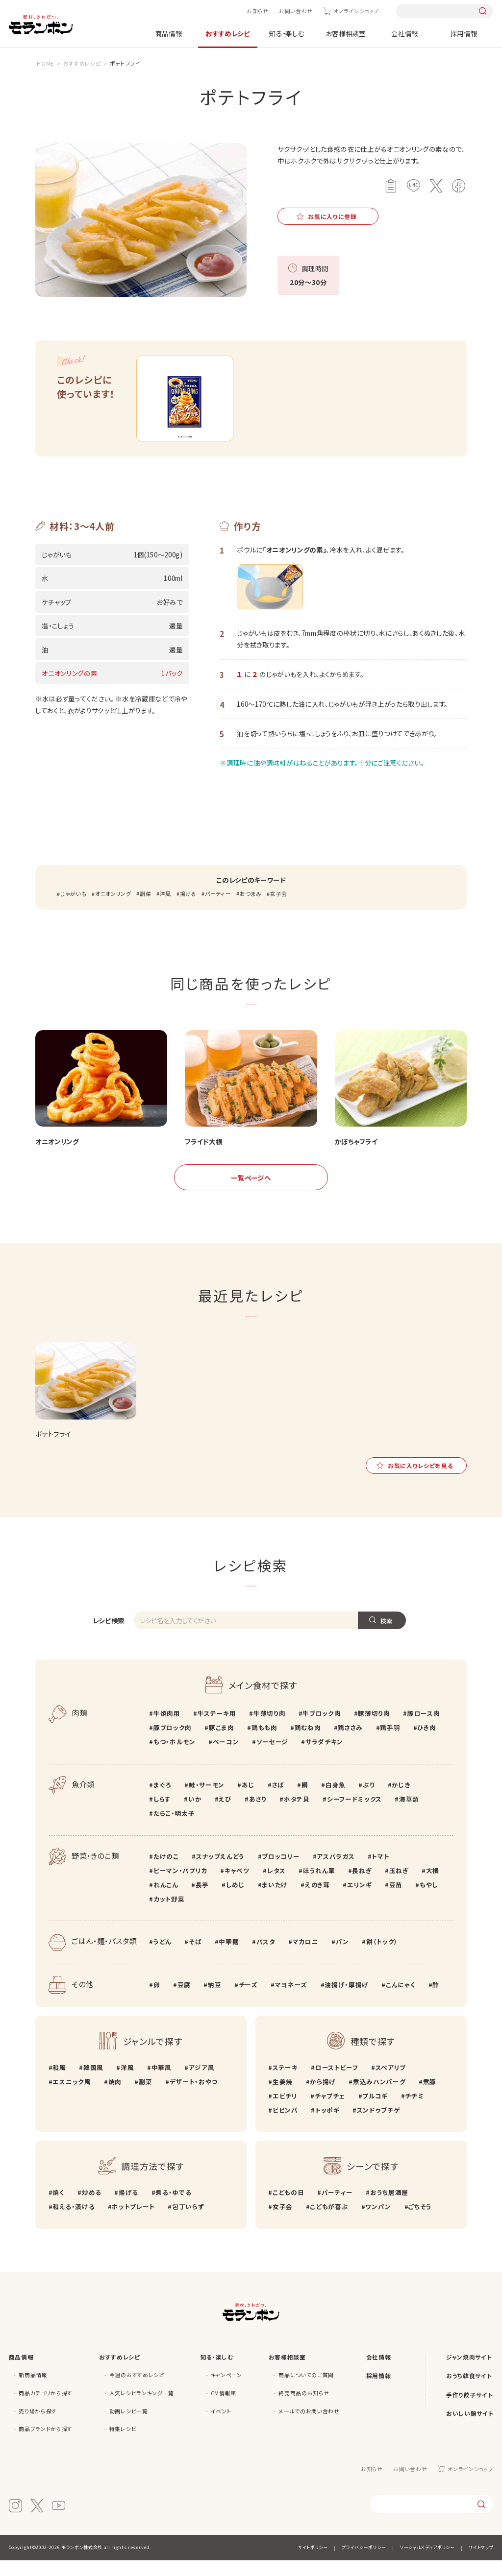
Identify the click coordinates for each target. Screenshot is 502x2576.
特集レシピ (122, 2445)
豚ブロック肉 (172, 1743)
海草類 (409, 1814)
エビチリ (285, 2111)
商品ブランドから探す (46, 2445)
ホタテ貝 (297, 1814)
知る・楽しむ (286, 33)
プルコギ (375, 2111)
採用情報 (464, 33)
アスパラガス (335, 1872)
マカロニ (306, 1957)
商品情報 (168, 33)
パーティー (218, 909)
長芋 (202, 1900)
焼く (58, 2208)
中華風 (161, 2083)
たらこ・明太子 (174, 1828)
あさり (258, 1814)
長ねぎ (362, 1886)
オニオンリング (113, 909)
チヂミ (414, 2111)
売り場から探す (38, 2427)
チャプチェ (330, 2111)
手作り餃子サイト (469, 2410)
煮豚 (429, 2097)
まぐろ (162, 1801)
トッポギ (327, 2125)
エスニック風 (71, 2097)
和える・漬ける (73, 2222)
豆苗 (395, 1900)
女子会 (278, 909)
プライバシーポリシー (364, 2563)
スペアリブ (391, 2083)
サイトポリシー (313, 2563)
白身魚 (336, 1801)
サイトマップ (481, 2563)
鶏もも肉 (264, 1743)
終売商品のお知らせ (303, 2408)
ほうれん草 (319, 1886)
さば (278, 1801)
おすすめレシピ (227, 33)
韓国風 (93, 2083)
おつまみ (251, 909)
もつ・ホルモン (174, 1757)
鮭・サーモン (207, 1801)
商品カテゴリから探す (46, 2408)
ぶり (369, 1801)
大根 (432, 1886)
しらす (162, 1814)
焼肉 (115, 2097)
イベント (221, 2427)
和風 (59, 2083)
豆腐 (184, 2000)
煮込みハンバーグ (379, 2097)
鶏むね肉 (308, 1743)
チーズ (248, 2000)
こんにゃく (400, 2000)
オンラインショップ (356, 11)
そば (195, 1957)
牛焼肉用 (166, 1729)
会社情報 (404, 33)
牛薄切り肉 (269, 1729)
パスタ (266, 1957)
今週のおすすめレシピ (136, 2391)
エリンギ (359, 1900)
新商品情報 (33, 2391)
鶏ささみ (350, 1743)
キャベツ (237, 1886)
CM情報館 (223, 2408)
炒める (91, 2208)
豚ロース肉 (423, 1729)
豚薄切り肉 (374, 1729)
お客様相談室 (346, 33)
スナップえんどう (220, 1872)
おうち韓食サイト (469, 2391)
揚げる (188, 909)
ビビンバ (285, 2125)
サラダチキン (324, 1757)
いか (194, 1814)
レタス (276, 1886)
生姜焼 (283, 2097)
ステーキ (285, 2083)
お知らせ (258, 11)
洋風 (165, 909)
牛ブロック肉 (321, 1729)
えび (225, 1814)
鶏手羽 (390, 1743)
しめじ (235, 1900)
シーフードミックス (354, 1814)
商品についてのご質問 (306, 2391)
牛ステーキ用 (217, 1729)
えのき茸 (317, 1900)
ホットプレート (133, 2222)
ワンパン (378, 2222)
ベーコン (226, 1757)
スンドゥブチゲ (378, 2125)
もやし (429, 1900)
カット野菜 (168, 1914)
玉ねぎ (399, 1886)
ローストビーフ (336, 2083)
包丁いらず (188, 2222)
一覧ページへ (251, 1193)
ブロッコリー (281, 1872)
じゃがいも (73, 909)
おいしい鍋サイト (469, 2429)
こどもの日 (288, 2208)
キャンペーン (226, 2391)
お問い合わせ (296, 11)
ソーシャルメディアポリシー (427, 2563)
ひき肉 (426, 1743)
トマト (380, 1872)
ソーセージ (272, 1757)
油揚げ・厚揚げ (347, 2000)
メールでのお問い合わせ (308, 2427)
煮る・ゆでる (173, 2208)
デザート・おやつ (194, 2097)
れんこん (165, 1900)
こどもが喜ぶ (329, 2222)
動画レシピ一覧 (128, 2427)
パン (342, 1957)
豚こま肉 (221, 1743)
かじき (401, 1801)
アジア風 (202, 2083)
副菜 (145, 909)
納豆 (214, 2000)
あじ (248, 1801)
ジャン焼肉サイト (469, 2372)
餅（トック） (382, 1957)
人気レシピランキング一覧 (141, 2408)
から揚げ (323, 2097)
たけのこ (166, 1872)
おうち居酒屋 (389, 2208)
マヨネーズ (291, 2000)
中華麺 (229, 1957)
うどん (162, 1957)
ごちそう (420, 2222)
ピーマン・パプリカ (180, 1886)
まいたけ (275, 1900)
